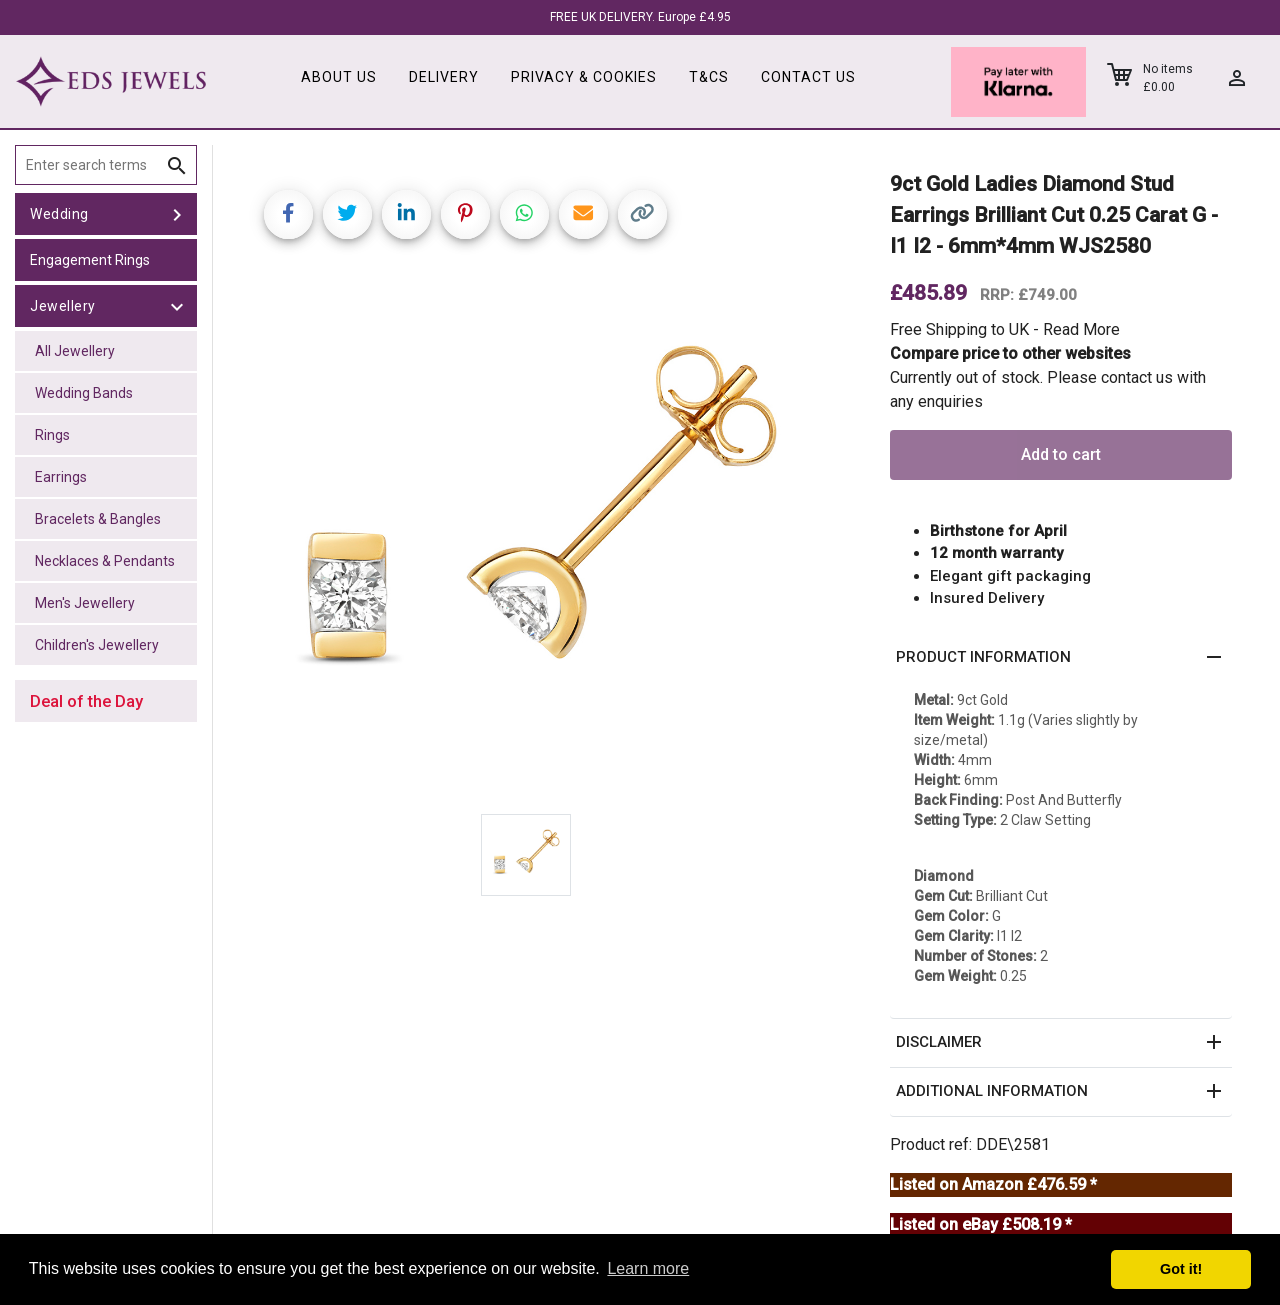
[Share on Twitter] (347, 214)
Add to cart (1061, 454)
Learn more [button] (648, 1268)
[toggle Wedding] (177, 214)
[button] (1061, 658)
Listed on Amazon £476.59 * (993, 1184)
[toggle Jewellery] (177, 306)
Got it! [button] (1181, 1269)
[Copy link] (642, 214)
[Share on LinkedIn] (406, 214)
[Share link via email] (583, 214)
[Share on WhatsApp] (524, 214)
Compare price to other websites (1010, 353)
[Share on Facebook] (288, 214)
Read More (1081, 329)
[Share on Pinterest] (465, 214)
